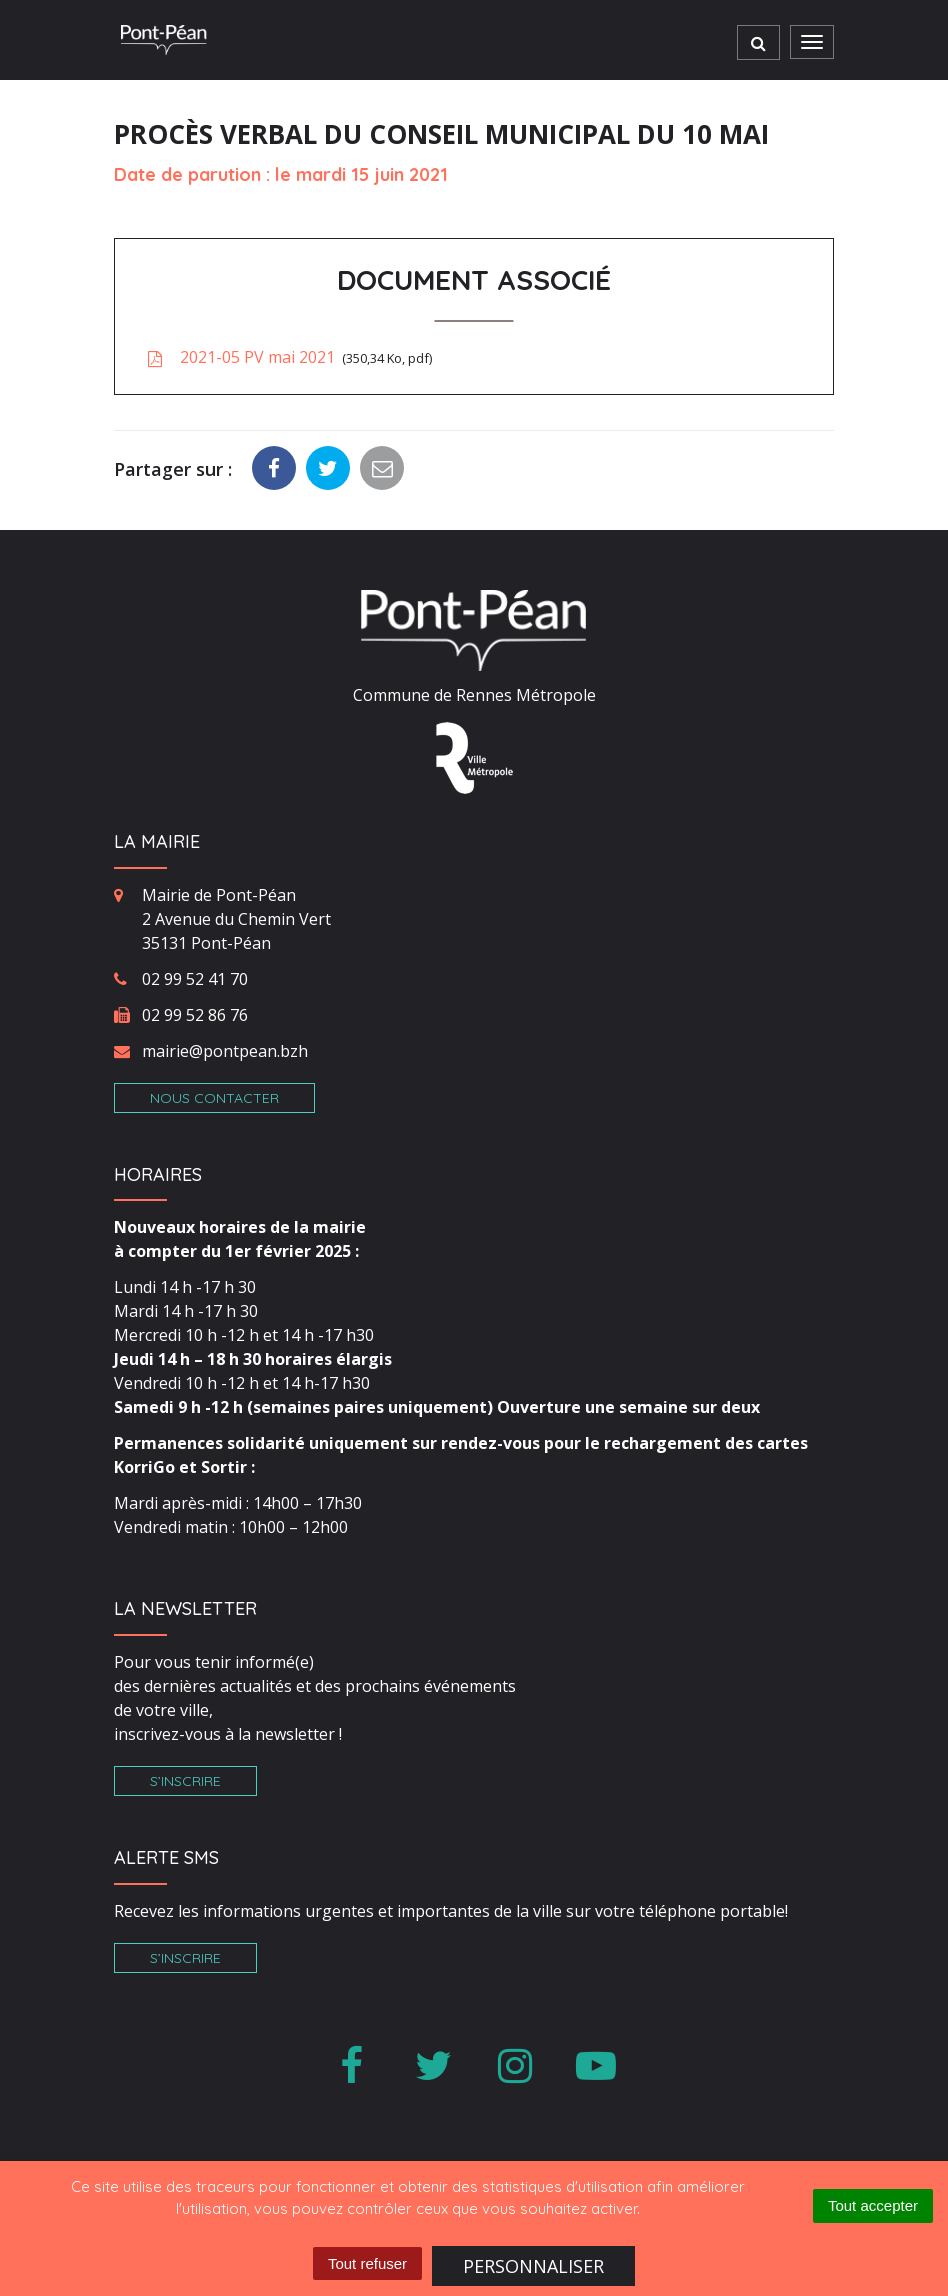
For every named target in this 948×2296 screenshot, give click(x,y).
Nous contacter (214, 1098)
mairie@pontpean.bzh (225, 1051)
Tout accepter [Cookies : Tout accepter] (873, 2205)
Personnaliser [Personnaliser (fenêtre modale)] (533, 2266)
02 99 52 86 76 (195, 1015)
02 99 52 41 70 (195, 979)
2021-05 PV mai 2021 (288, 357)
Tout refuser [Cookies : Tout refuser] (367, 2263)
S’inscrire (185, 1781)
